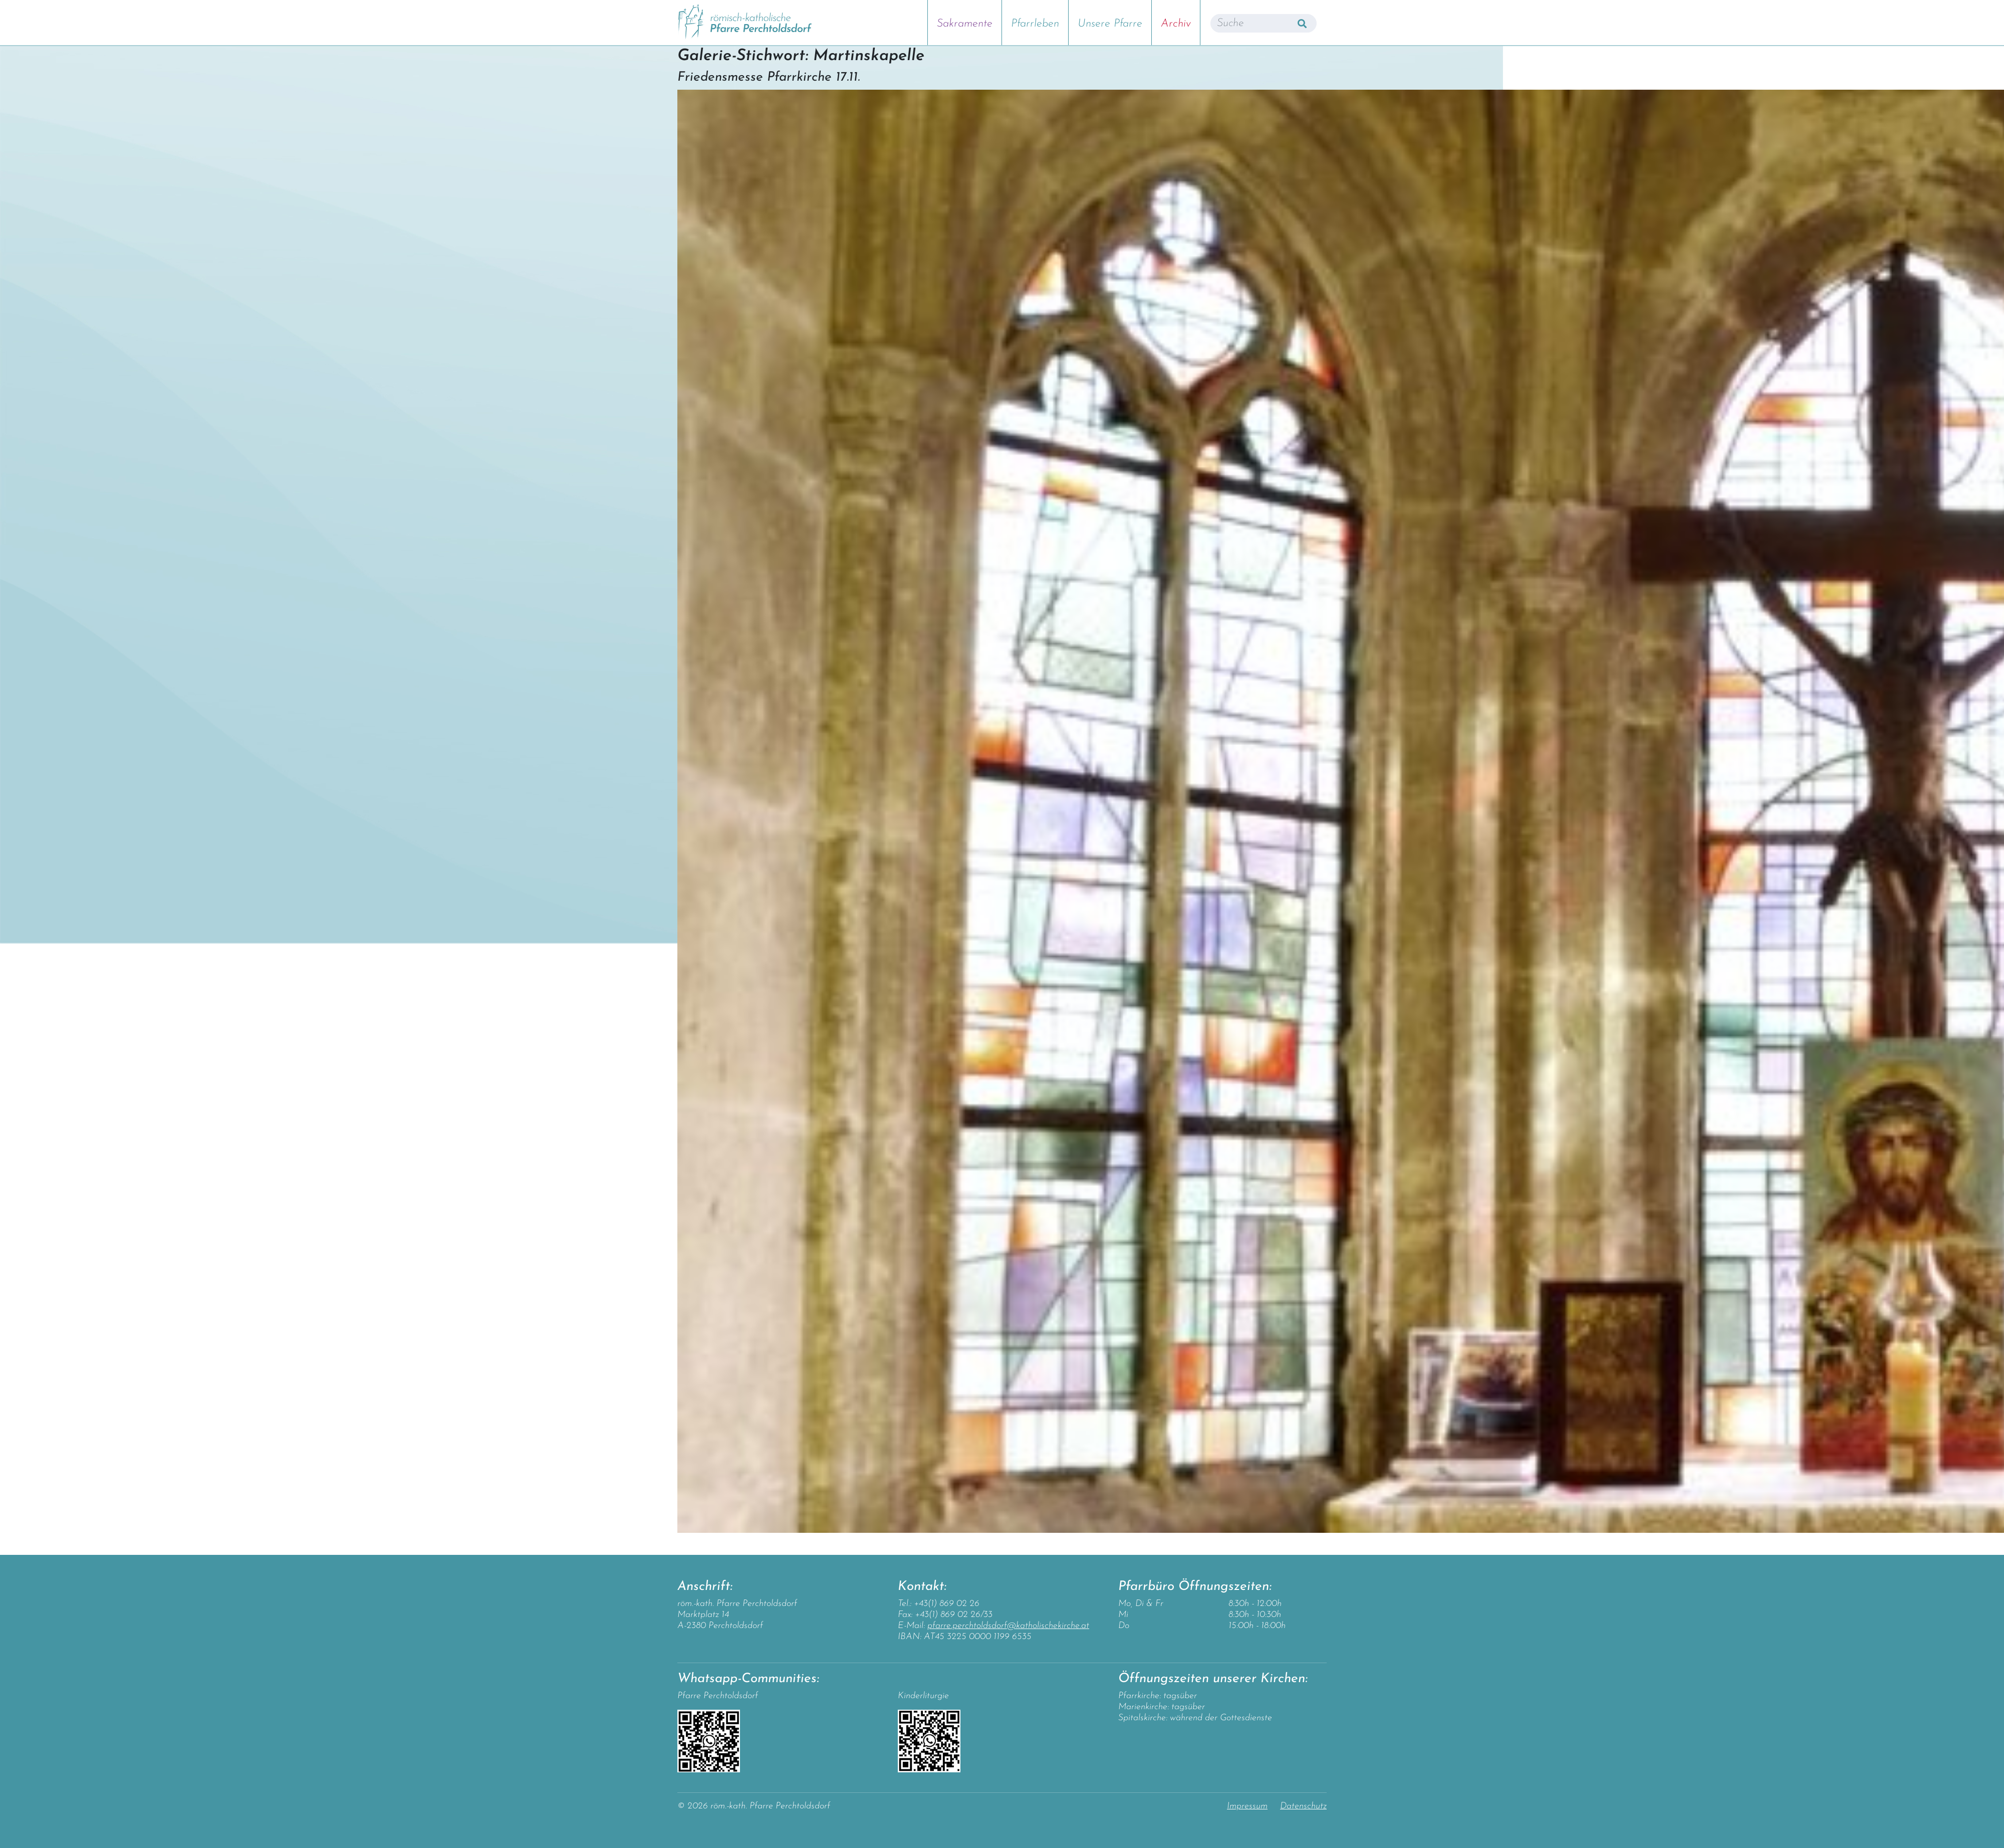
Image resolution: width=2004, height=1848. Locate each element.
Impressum (1247, 1806)
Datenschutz (1303, 1806)
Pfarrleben (1035, 24)
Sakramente (964, 24)
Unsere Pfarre (1110, 24)
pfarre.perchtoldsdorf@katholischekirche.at (1008, 1626)
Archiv (1176, 24)
